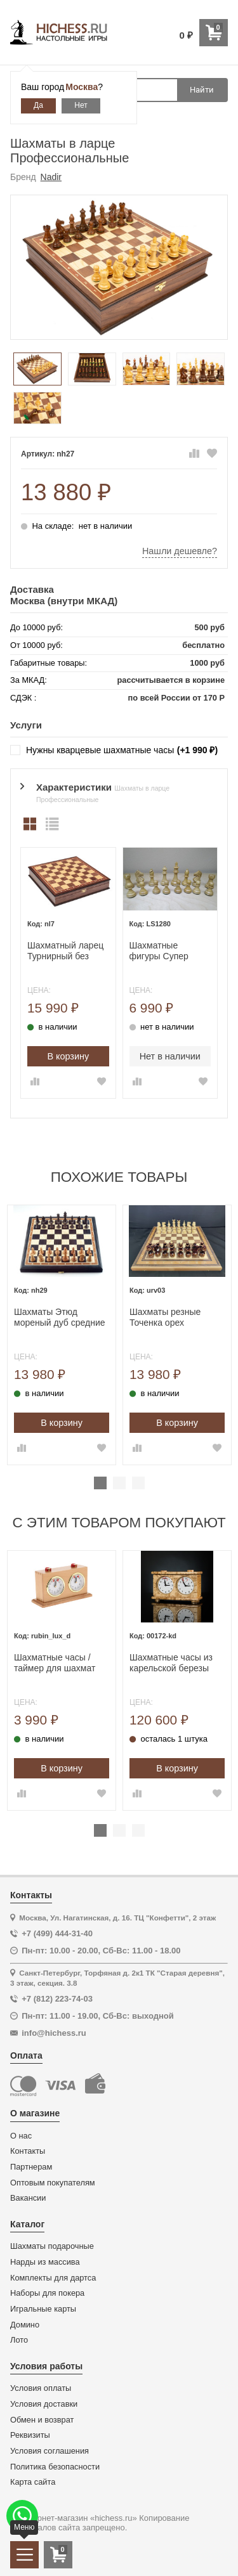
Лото (19, 2340)
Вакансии (28, 2198)
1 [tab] (100, 1483)
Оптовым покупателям (52, 2182)
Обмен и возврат (42, 2420)
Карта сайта (32, 2482)
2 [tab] (119, 1483)
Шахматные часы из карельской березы (171, 1662)
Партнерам (31, 2167)
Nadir (51, 177)
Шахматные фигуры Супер (158, 950)
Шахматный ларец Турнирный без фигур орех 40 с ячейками (65, 951)
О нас (21, 2136)
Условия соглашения (49, 2451)
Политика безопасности (55, 2467)
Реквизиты (30, 2435)
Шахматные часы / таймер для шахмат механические (54, 1663)
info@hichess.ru (54, 2033)
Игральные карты (43, 2309)
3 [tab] (138, 1483)
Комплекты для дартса (53, 2278)
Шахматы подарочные (52, 2246)
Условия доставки (43, 2404)
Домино (24, 2324)
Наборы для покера (47, 2293)
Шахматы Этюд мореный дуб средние (59, 1317)
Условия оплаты (40, 2388)
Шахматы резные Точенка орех (165, 1317)
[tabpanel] (61, 1335)
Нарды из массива (45, 2262)
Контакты (27, 2151)
